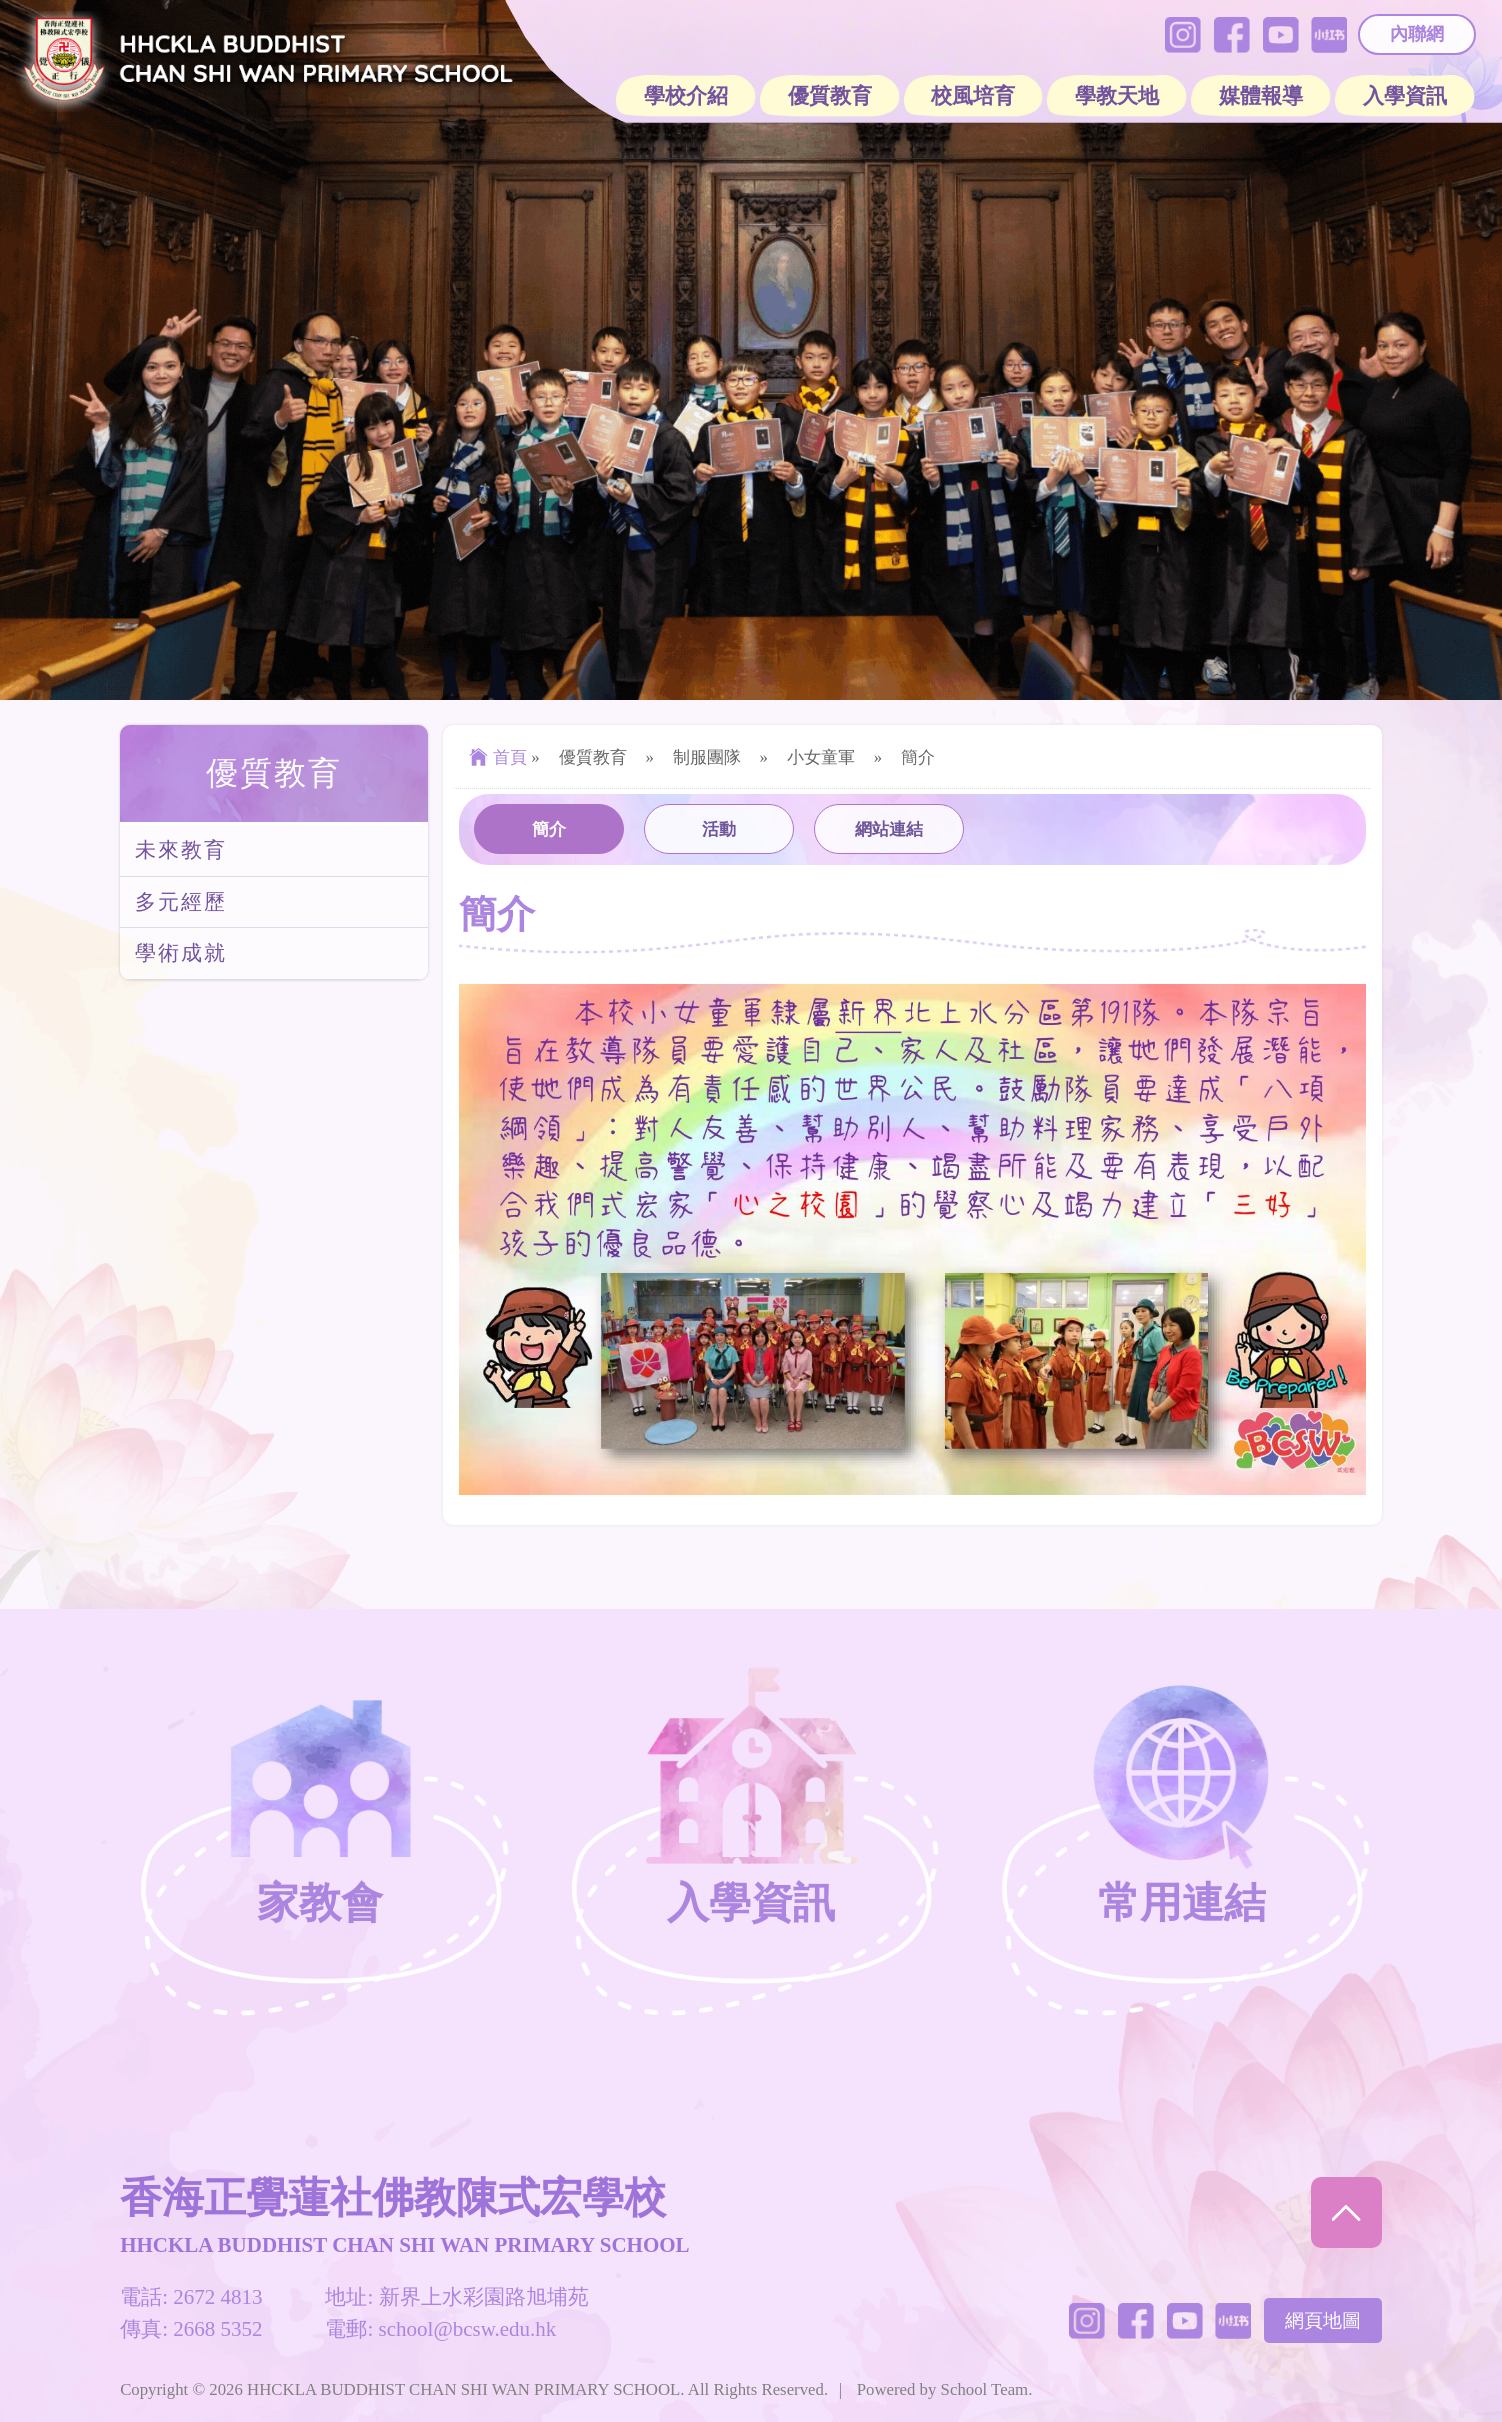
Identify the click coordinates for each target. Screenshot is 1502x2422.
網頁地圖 (1323, 2320)
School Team (985, 2389)
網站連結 (889, 829)
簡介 (549, 829)
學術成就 (181, 953)
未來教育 (181, 850)
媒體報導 (1261, 96)
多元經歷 (181, 902)
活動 (719, 829)
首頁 (495, 757)
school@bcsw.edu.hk (468, 2329)
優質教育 (274, 773)
